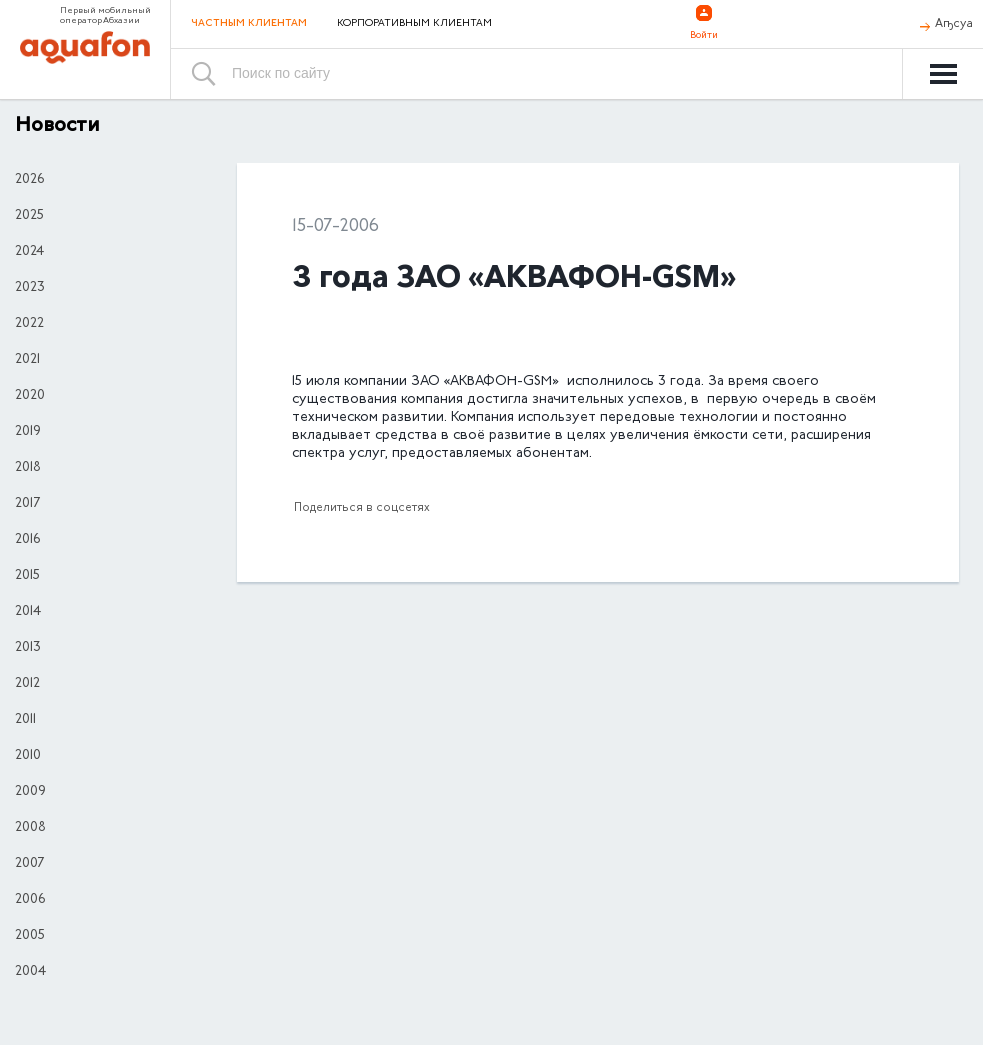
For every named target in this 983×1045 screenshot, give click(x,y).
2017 (27, 504)
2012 (27, 684)
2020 (30, 396)
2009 (30, 792)
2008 (30, 828)
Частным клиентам (249, 23)
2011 (25, 720)
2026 (29, 180)
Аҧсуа (954, 24)
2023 (30, 288)
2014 (28, 612)
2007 (29, 864)
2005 (30, 936)
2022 (29, 324)
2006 (30, 900)
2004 (30, 972)
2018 (28, 468)
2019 (28, 432)
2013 (28, 648)
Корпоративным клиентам (414, 24)
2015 (27, 576)
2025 (29, 216)
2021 (27, 360)
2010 (28, 756)
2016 (27, 540)
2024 (29, 252)
